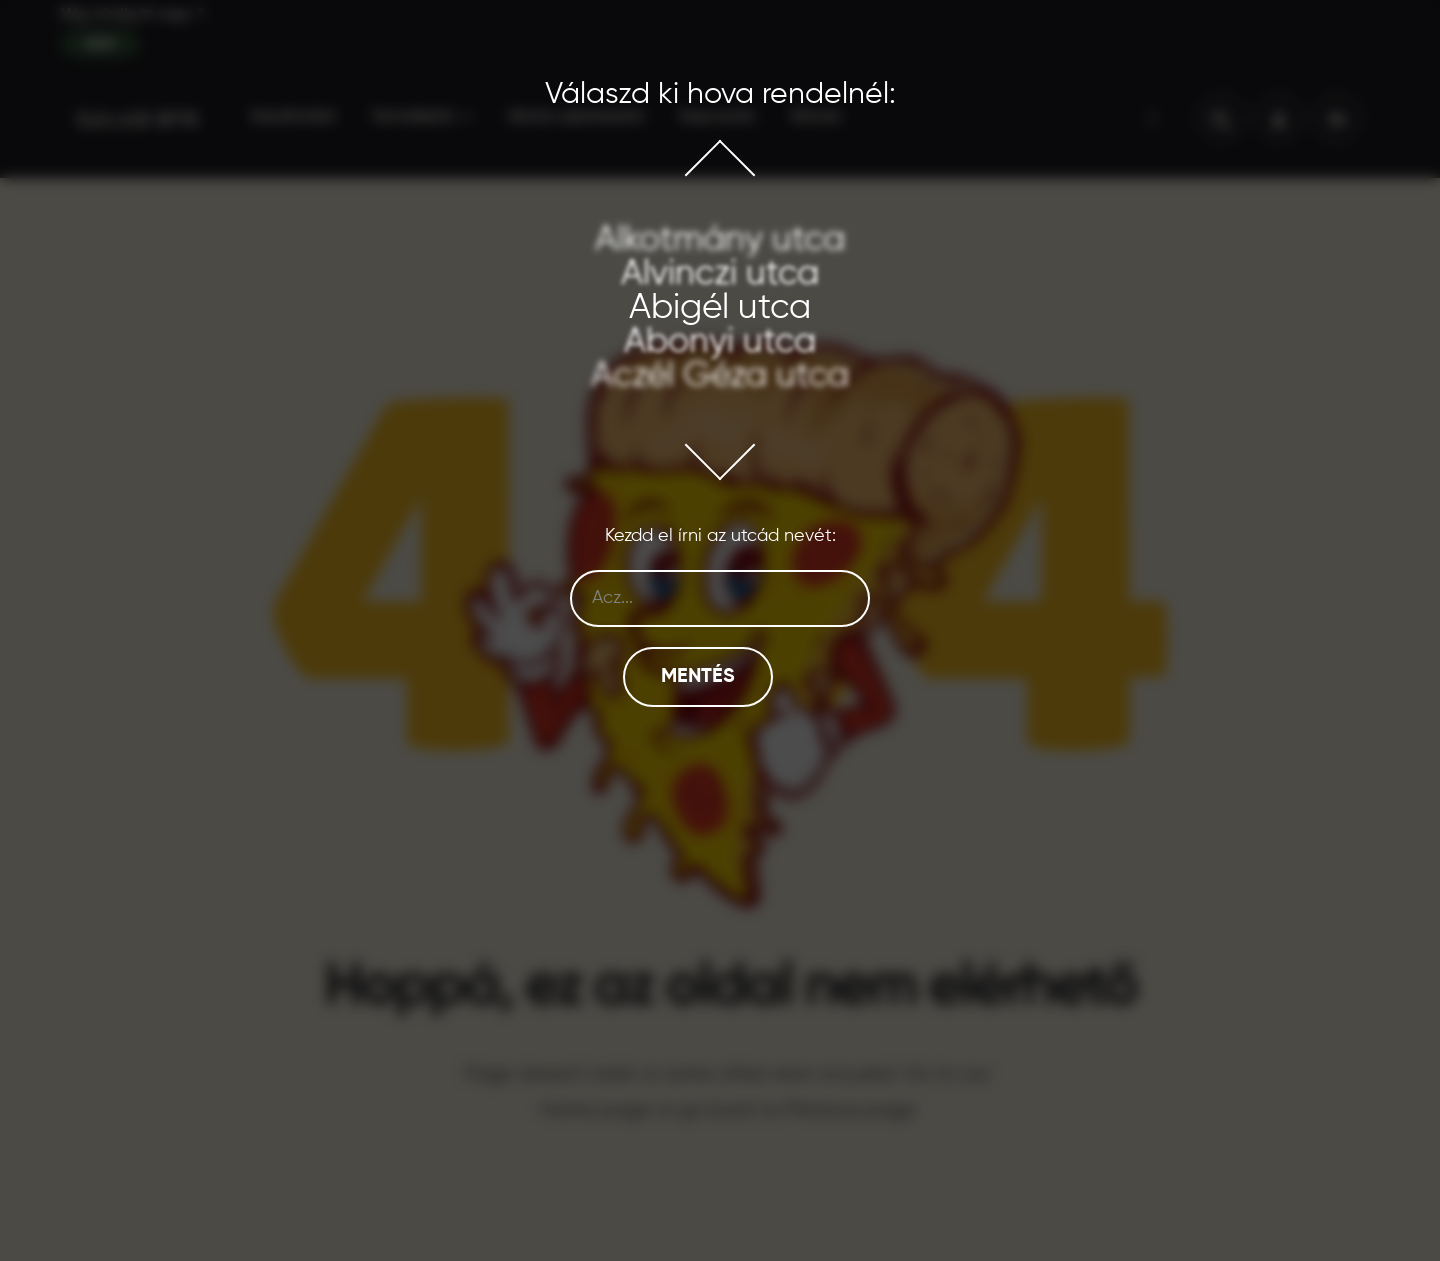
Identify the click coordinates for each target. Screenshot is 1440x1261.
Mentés (698, 677)
